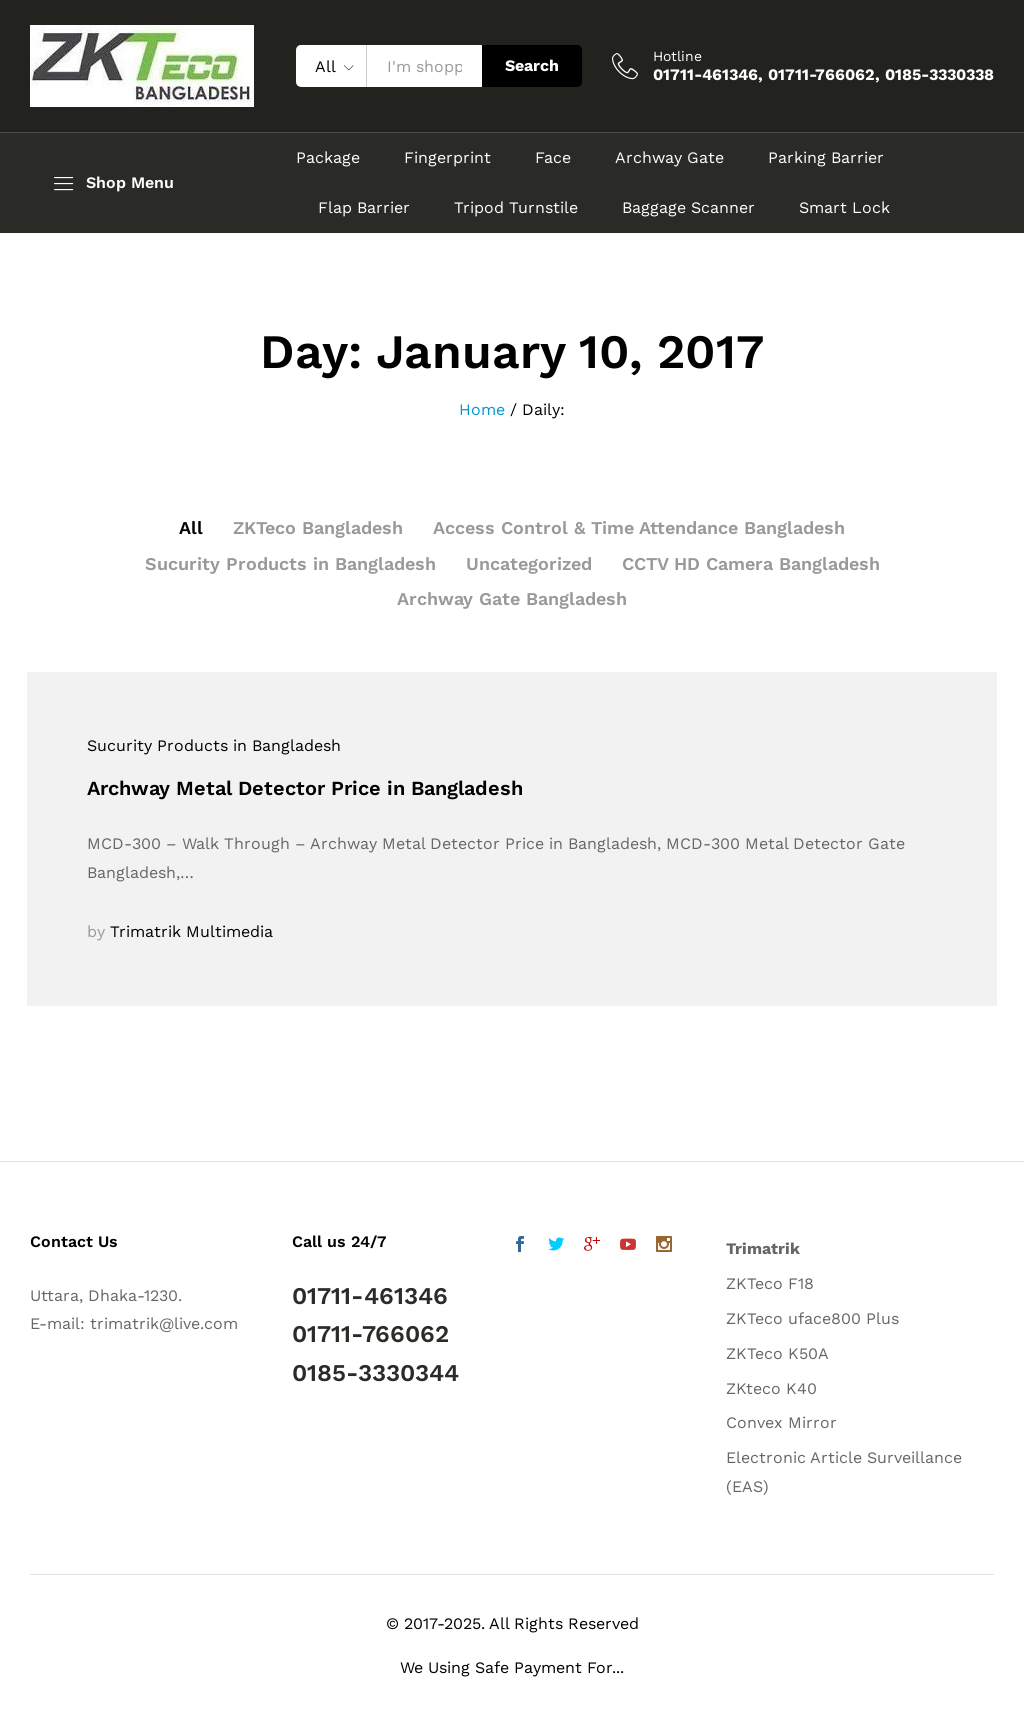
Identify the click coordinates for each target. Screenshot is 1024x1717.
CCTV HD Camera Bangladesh (751, 563)
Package (328, 158)
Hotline (677, 56)
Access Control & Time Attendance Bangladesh (639, 527)
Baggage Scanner (688, 208)
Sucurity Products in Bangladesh (290, 563)
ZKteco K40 (771, 1388)
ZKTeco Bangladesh (318, 527)
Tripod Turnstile (516, 208)
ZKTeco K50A (777, 1353)
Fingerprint (447, 158)
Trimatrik (763, 1248)
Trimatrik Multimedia (191, 931)
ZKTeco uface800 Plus (812, 1318)
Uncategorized (529, 563)
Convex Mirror (781, 1422)
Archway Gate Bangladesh (512, 598)
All (191, 527)
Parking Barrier (826, 158)
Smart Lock (844, 208)
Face (553, 158)
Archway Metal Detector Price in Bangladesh (305, 788)
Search (532, 65)
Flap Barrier (364, 208)
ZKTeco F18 (770, 1283)
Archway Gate (669, 158)
